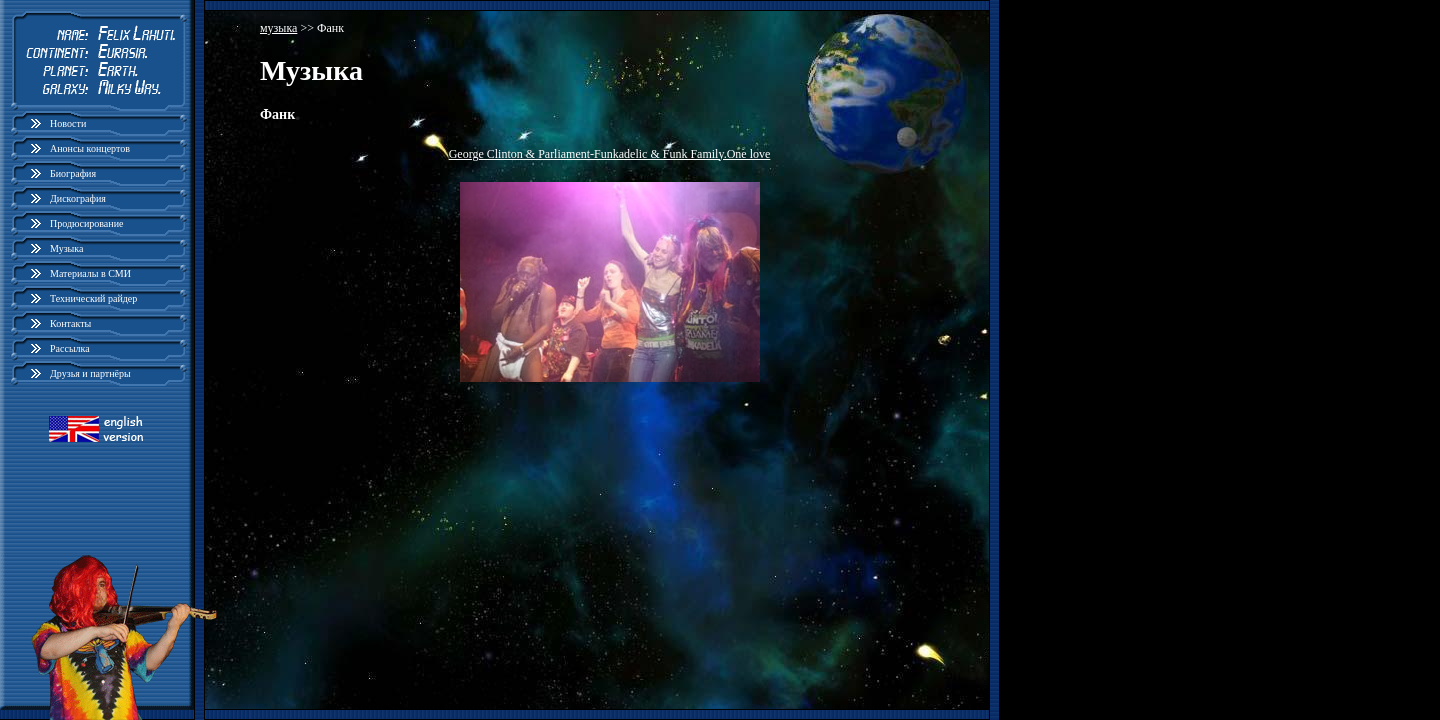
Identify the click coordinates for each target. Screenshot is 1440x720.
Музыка (66, 248)
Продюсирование (86, 223)
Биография (73, 173)
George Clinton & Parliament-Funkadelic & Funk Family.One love (610, 154)
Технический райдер (93, 298)
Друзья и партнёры (90, 373)
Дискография (78, 198)
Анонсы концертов (90, 148)
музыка (278, 28)
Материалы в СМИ (90, 273)
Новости (68, 123)
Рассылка (70, 348)
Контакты (70, 323)
